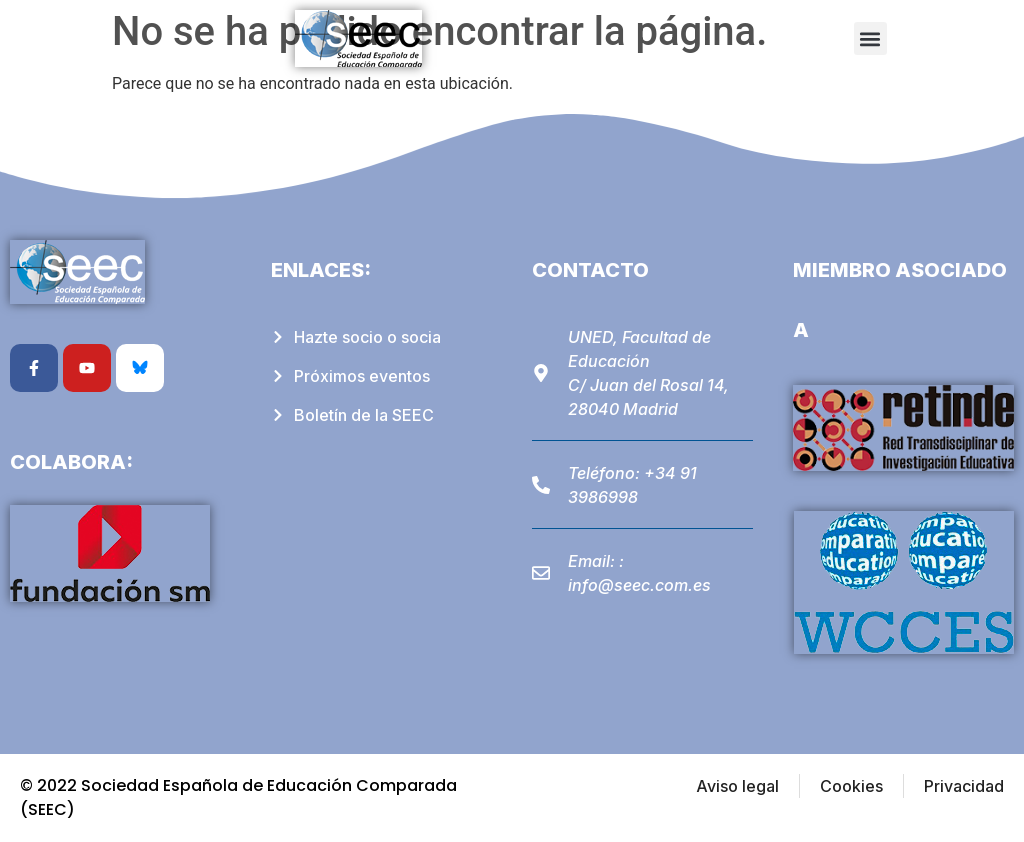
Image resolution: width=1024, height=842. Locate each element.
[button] (870, 38)
